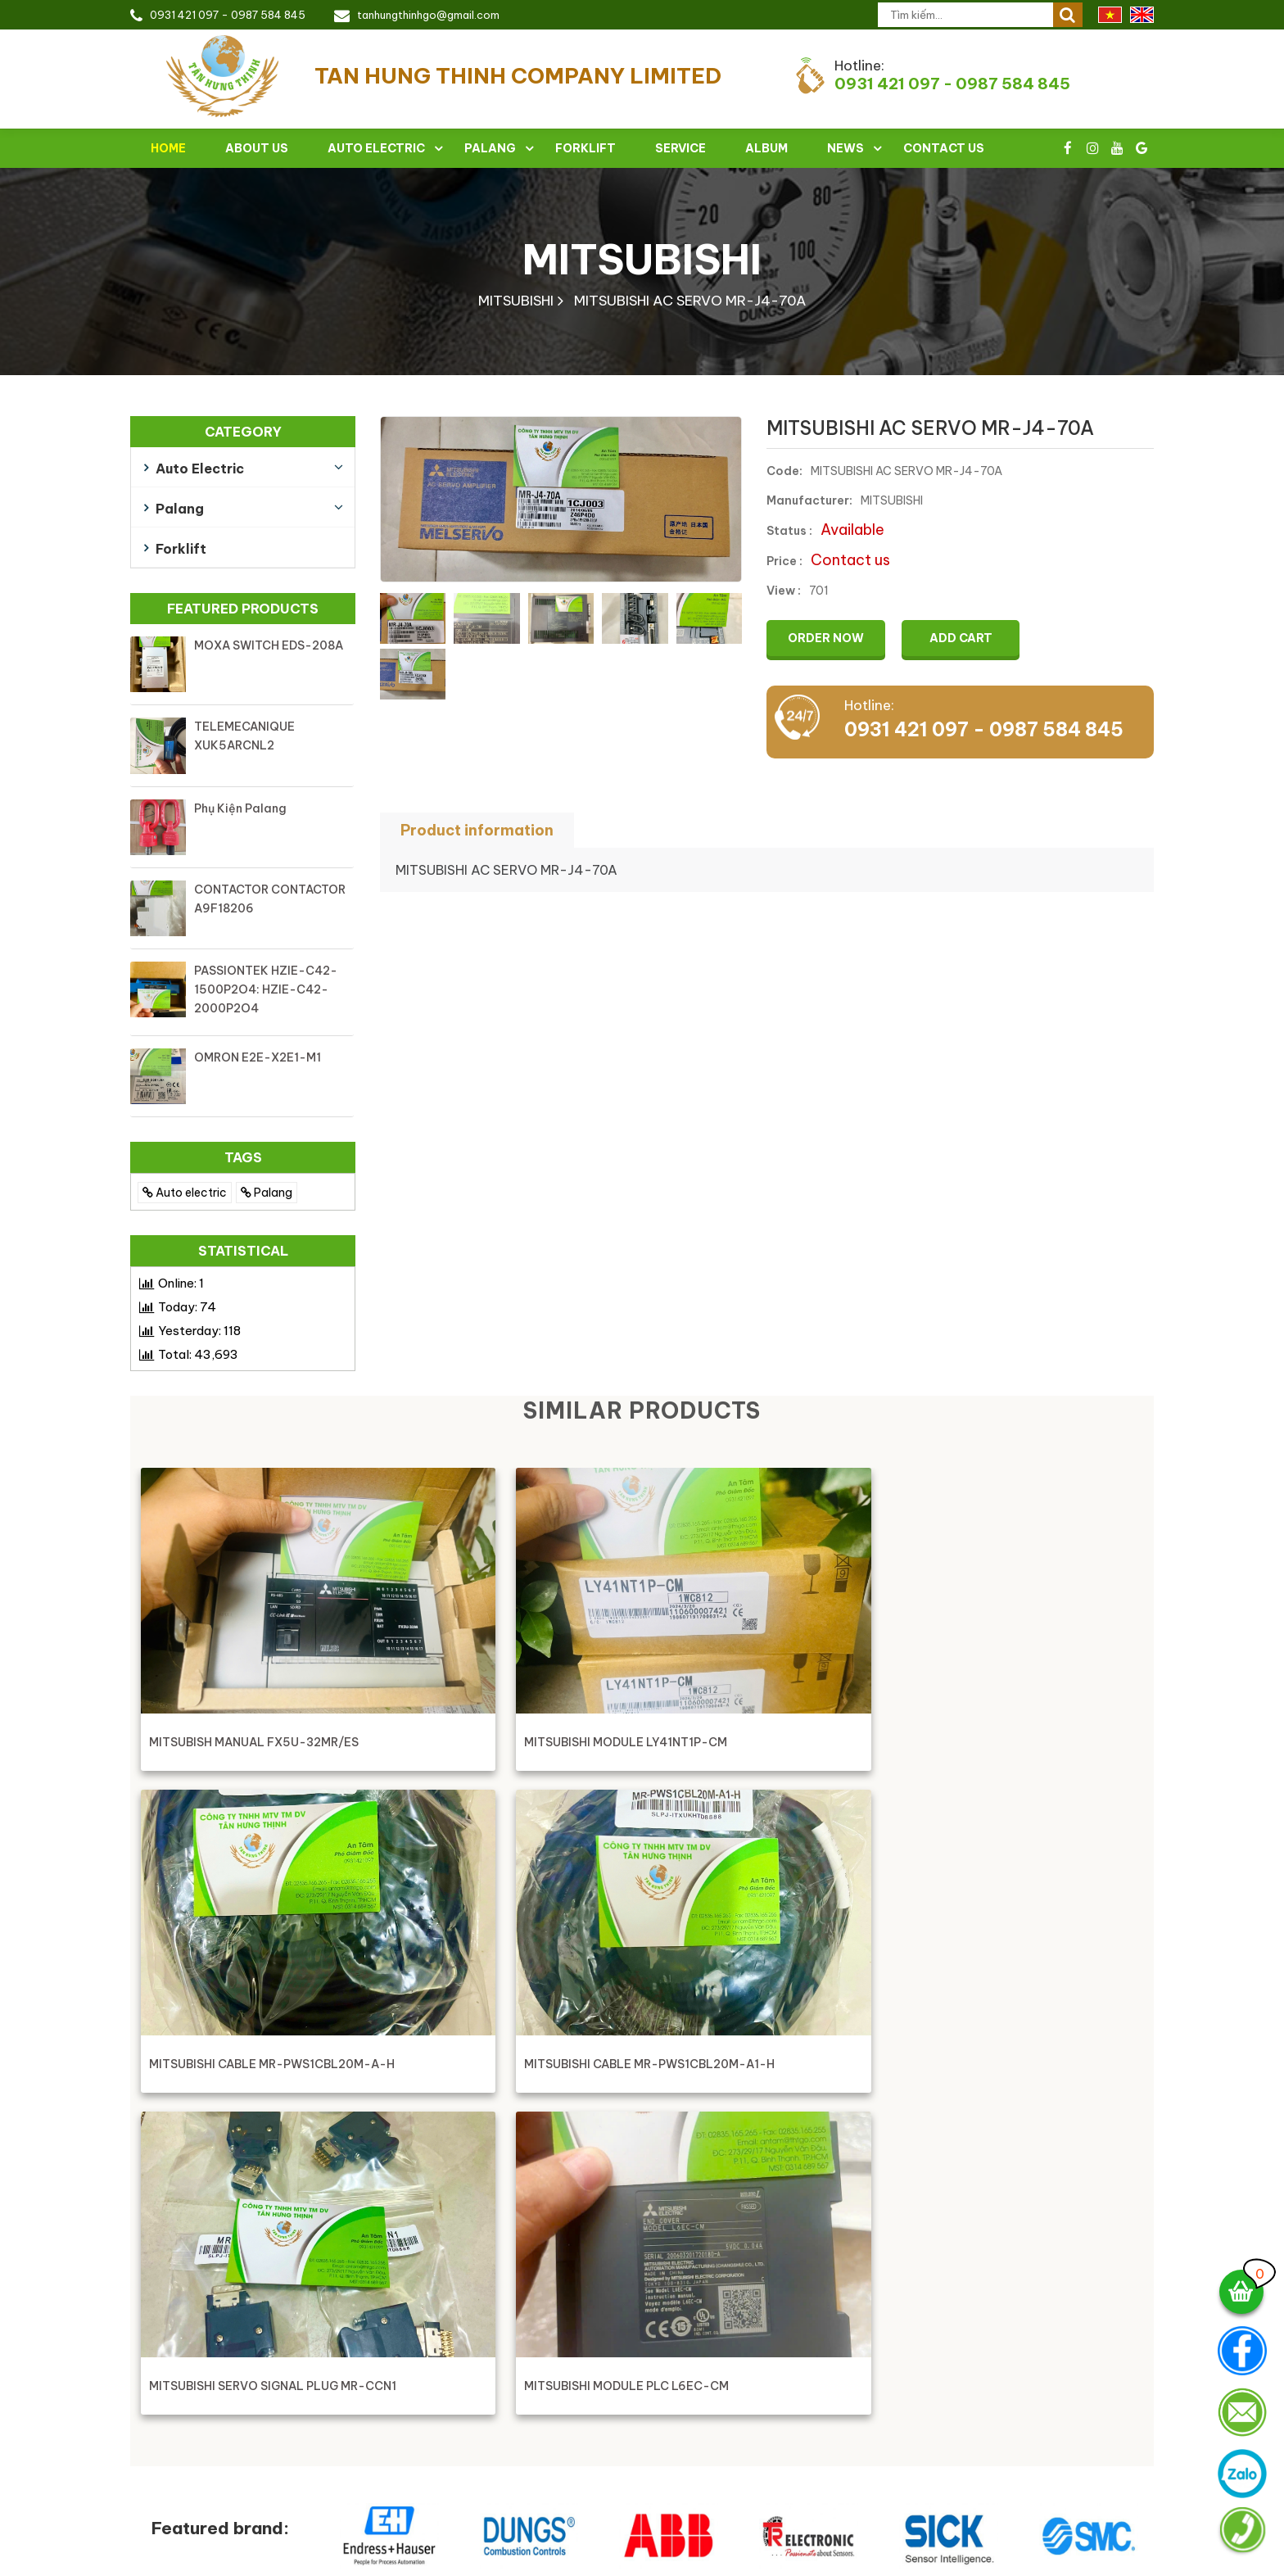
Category (243, 431)
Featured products (243, 608)
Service (680, 148)
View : (783, 590)
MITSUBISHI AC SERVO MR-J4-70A (690, 301)
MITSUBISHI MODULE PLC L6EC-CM (509, 2069)
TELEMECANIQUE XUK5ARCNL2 (244, 736)
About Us (256, 148)
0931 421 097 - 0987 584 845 (227, 14)
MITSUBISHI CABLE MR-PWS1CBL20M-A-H (729, 1742)
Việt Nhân (1125, 2562)
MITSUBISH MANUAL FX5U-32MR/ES (255, 1742)
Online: (181, 1283)
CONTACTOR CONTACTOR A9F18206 (270, 899)
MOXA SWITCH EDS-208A (268, 645)
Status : (789, 530)
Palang (490, 148)
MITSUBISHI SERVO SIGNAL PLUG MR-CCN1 (245, 2069)
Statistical (243, 1251)
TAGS (243, 1157)
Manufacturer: (809, 500)
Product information (477, 830)
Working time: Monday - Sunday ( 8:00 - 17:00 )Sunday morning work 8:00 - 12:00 (499, 2511)
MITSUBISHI (642, 259)
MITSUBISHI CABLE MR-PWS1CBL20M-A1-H (986, 1742)
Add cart (967, 638)
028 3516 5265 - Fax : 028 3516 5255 (474, 2410)
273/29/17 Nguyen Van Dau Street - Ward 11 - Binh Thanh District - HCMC (559, 2373)
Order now (828, 638)
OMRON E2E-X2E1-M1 (257, 1057)
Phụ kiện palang (240, 808)
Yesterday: (199, 1330)
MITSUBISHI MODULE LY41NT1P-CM (508, 1742)
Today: (187, 1307)
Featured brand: (220, 2218)
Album (766, 148)
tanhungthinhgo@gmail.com (428, 14)
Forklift (585, 148)
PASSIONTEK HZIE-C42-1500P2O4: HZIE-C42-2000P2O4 (265, 989)
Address (823, 2327)
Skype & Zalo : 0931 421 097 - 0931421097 (489, 2471)
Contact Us (943, 148)
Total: (198, 1354)
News (845, 148)
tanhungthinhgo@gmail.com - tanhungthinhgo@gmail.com (533, 2440)
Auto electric (376, 148)
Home (168, 148)
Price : (784, 561)
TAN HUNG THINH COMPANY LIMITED (482, 2327)
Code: (784, 471)
